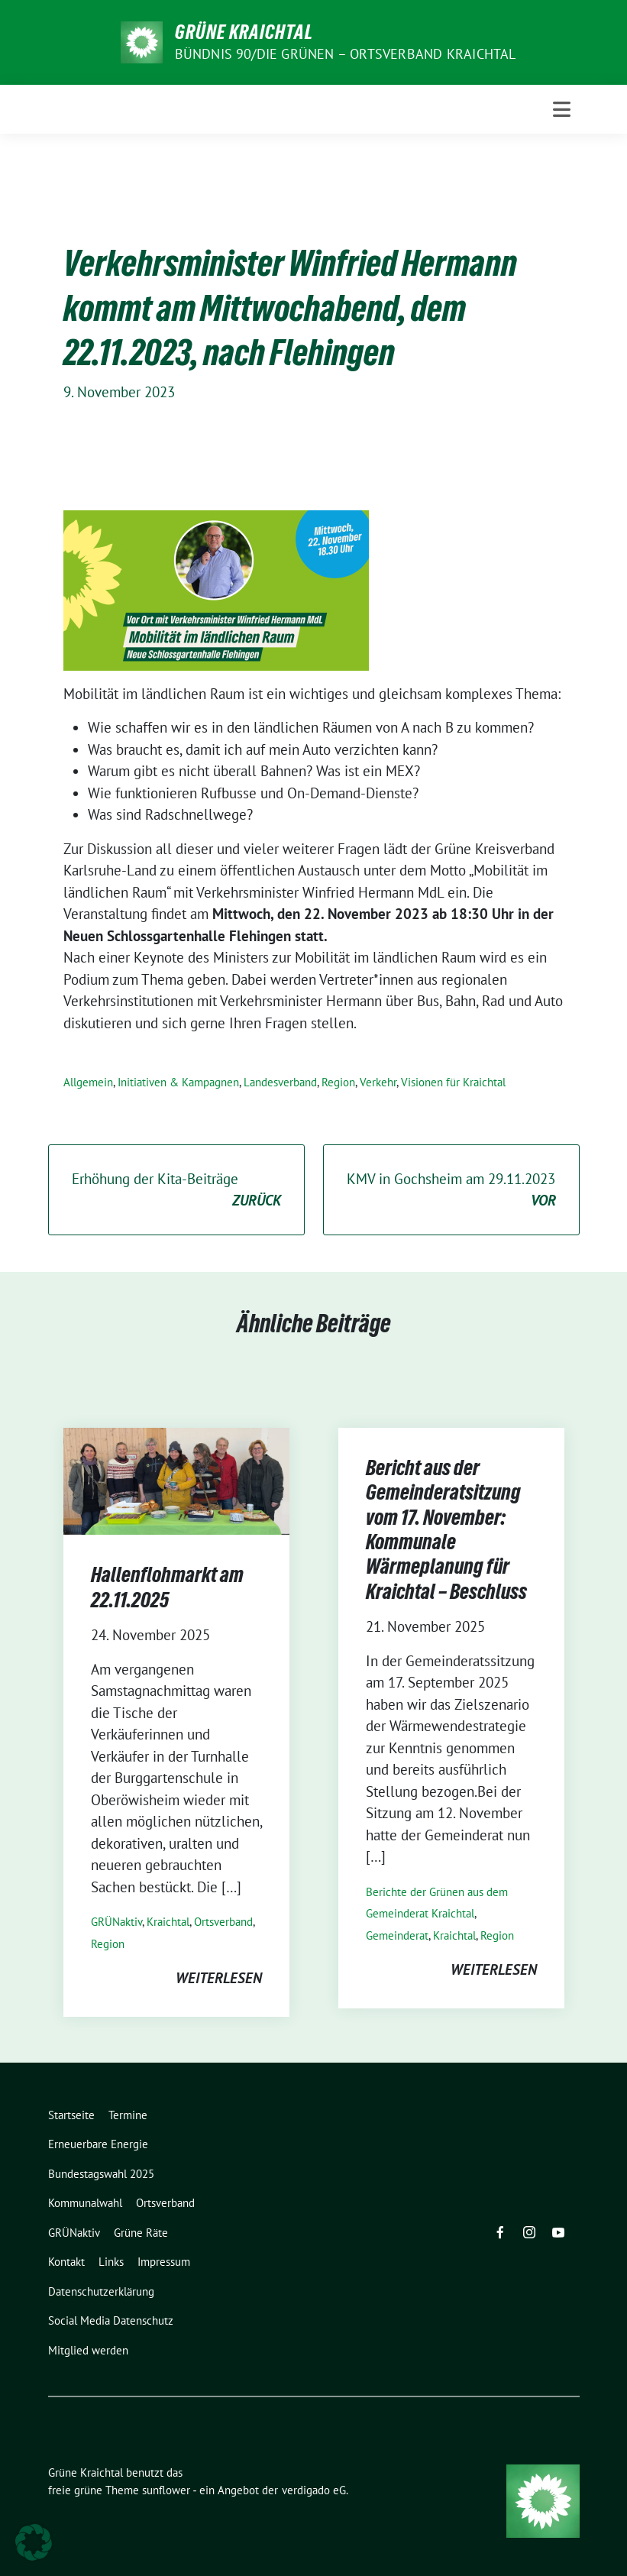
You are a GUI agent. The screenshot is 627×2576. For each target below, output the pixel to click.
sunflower (166, 2490)
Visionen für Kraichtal (453, 1082)
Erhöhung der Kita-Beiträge (176, 1191)
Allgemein (88, 1082)
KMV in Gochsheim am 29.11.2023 (451, 1191)
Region (338, 1082)
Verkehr (378, 1082)
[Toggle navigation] (562, 109)
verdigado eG (314, 2490)
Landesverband (280, 1082)
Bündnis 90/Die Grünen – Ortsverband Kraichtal (345, 54)
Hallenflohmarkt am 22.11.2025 (167, 1586)
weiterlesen (219, 1978)
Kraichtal (168, 1921)
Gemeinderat (397, 1935)
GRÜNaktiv (116, 1921)
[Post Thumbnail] (176, 1480)
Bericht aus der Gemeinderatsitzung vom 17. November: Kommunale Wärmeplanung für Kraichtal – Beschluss (446, 1529)
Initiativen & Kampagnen (178, 1082)
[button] (33, 2542)
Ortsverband (223, 1921)
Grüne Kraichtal (244, 32)
